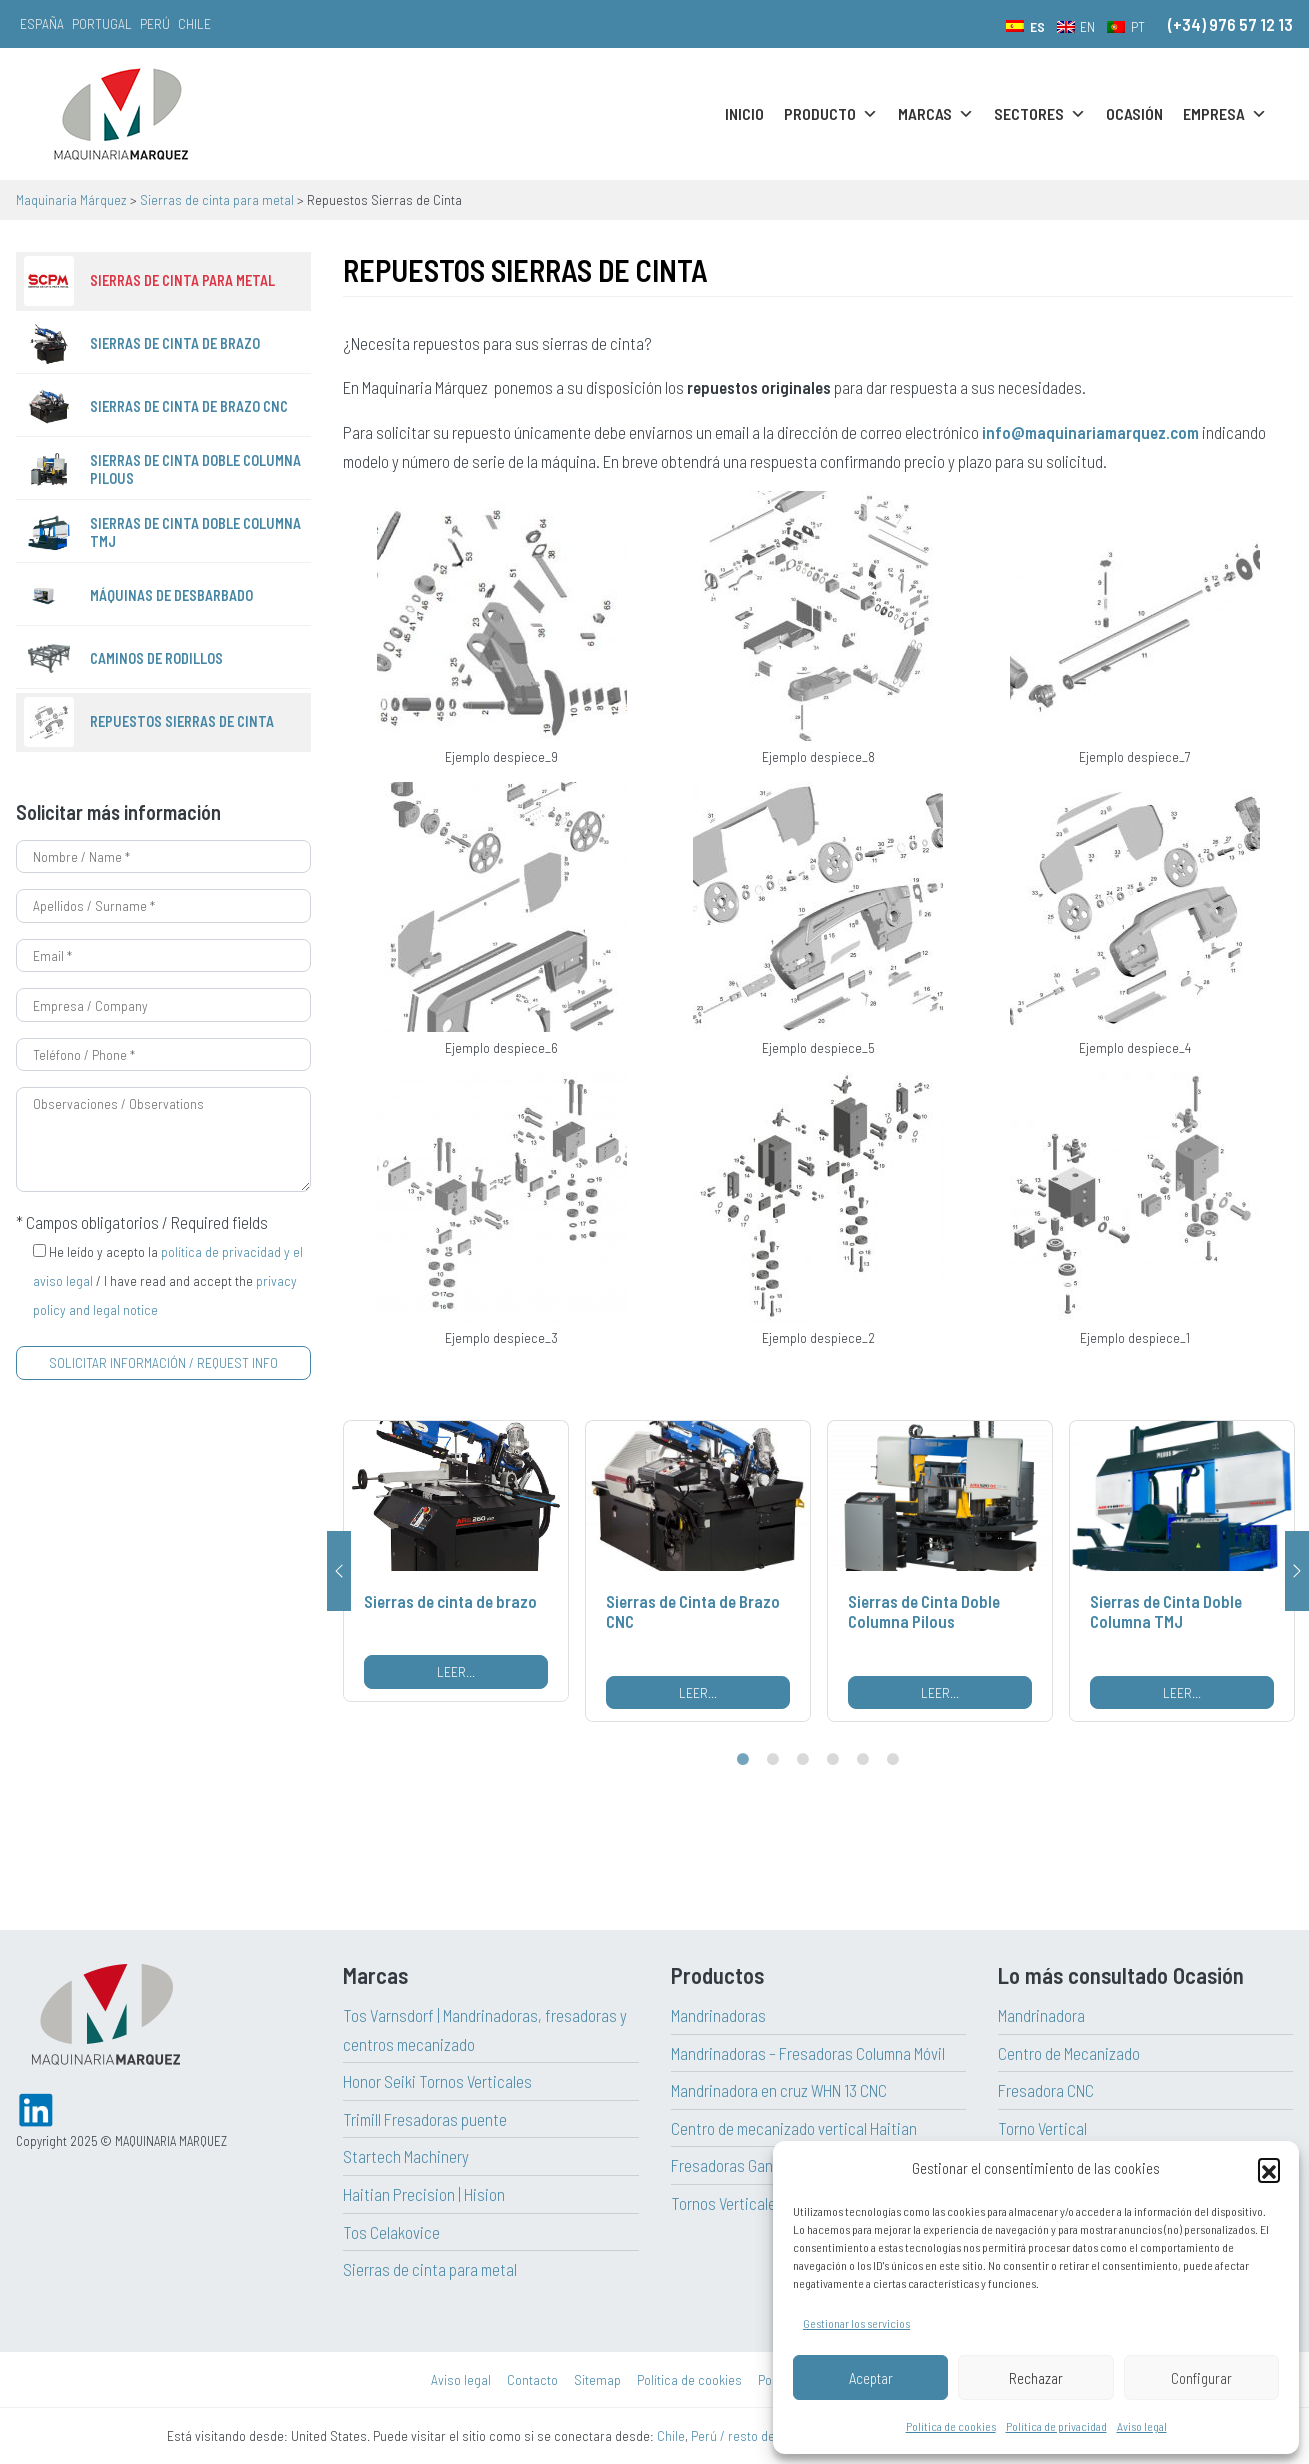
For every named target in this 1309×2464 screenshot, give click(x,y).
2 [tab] (773, 1760)
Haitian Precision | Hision (424, 2194)
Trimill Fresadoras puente (425, 2119)
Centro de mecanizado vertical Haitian (794, 2128)
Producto (831, 114)
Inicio (744, 113)
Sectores (1040, 114)
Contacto (532, 2379)
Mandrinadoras (718, 2015)
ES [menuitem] (1037, 26)
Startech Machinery (406, 2156)
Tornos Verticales (727, 2203)
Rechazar (1036, 2378)
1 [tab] (743, 1760)
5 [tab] (863, 1760)
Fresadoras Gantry (731, 2165)
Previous (339, 1571)
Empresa (1225, 114)
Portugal (102, 23)
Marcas (936, 114)
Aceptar (871, 2378)
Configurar (1201, 2378)
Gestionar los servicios (856, 2323)
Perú (155, 23)
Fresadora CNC (1046, 2090)
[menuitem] (1025, 26)
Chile (194, 23)
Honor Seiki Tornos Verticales (437, 2081)
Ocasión (1134, 113)
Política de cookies (951, 2426)
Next (1297, 1571)
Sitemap (597, 2379)
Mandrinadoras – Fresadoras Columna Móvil (808, 2053)
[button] (1269, 2169)
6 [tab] (893, 1760)
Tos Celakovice (391, 2232)
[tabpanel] (456, 1561)
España (42, 23)
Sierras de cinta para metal (430, 2269)
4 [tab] (833, 1760)
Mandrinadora (1041, 2015)
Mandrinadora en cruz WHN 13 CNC (779, 2090)
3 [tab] (803, 1760)
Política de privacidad (1056, 2426)
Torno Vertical (1042, 2128)
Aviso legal (1142, 2426)
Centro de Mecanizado (1069, 2053)
